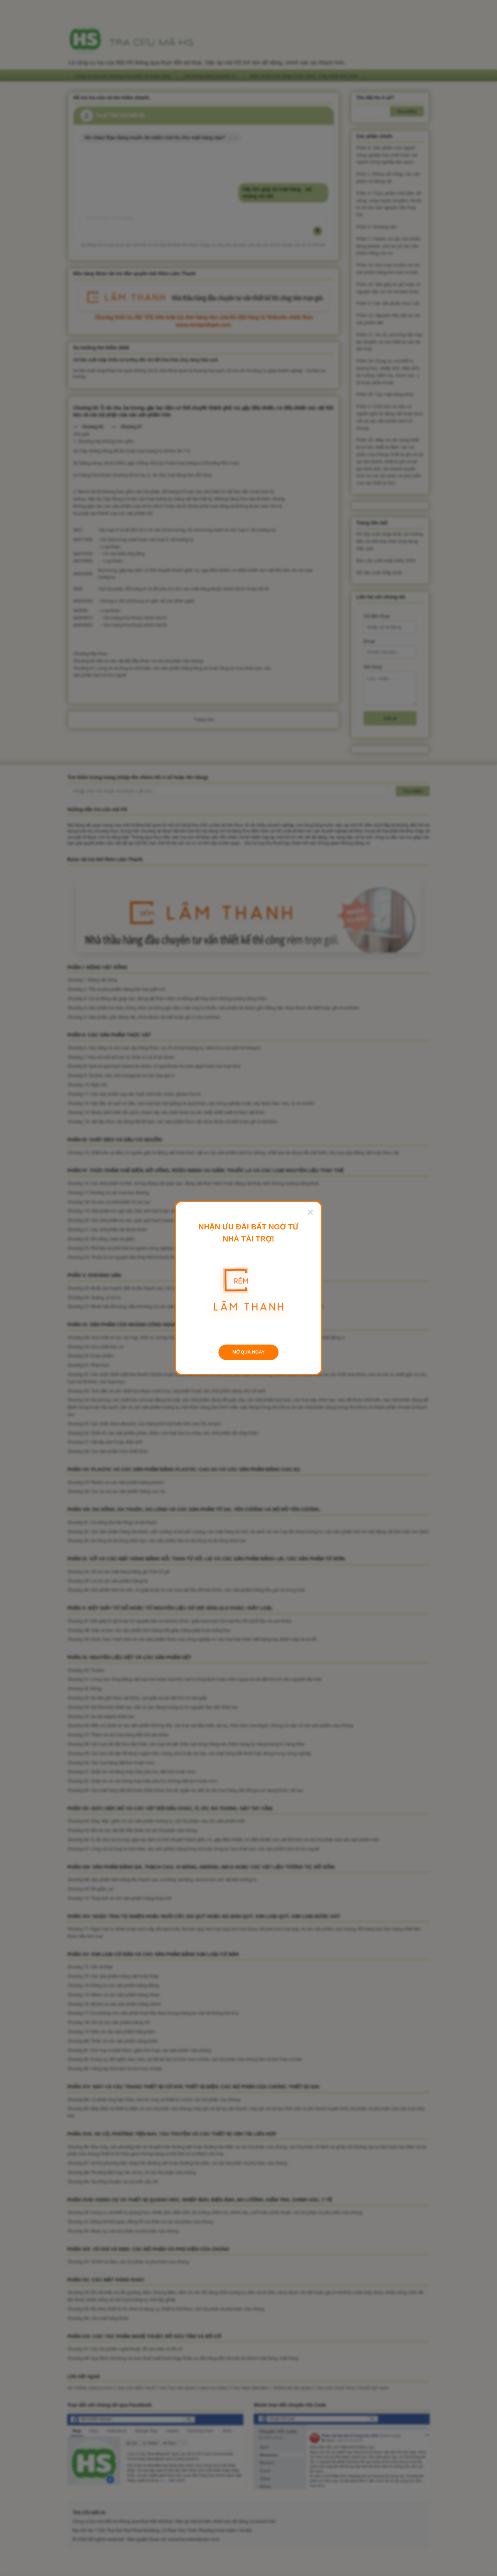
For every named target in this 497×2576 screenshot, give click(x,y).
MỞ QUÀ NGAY (248, 1352)
